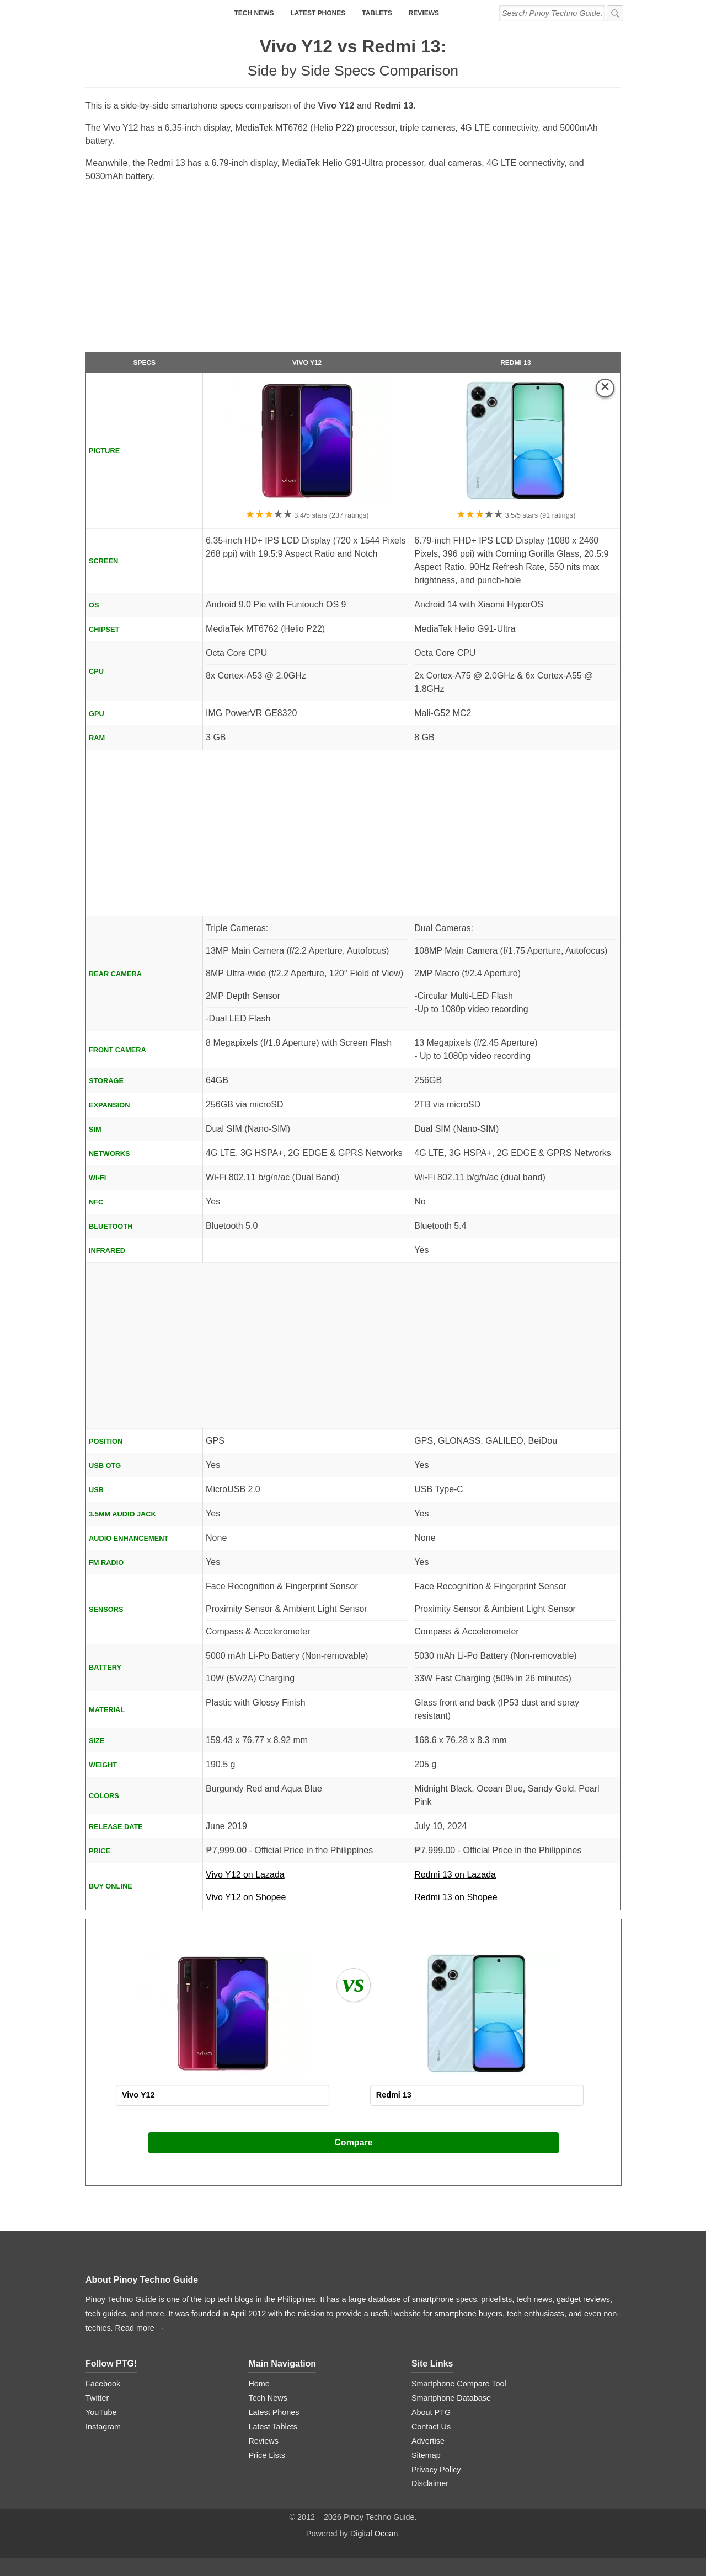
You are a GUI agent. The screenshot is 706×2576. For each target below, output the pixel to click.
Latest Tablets (272, 2426)
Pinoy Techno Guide (156, 2279)
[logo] (154, 14)
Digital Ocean (374, 2533)
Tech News (254, 13)
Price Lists (266, 2455)
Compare (353, 2142)
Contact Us (431, 2426)
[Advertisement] (353, 272)
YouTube (101, 2412)
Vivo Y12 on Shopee (246, 1897)
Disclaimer (429, 2483)
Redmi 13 (515, 363)
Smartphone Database (451, 2398)
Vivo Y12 (307, 363)
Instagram (103, 2426)
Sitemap (426, 2455)
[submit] (615, 13)
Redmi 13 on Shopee (455, 1897)
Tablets (377, 13)
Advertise (428, 2441)
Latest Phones (317, 13)
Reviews (424, 13)
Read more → (140, 2328)
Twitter (97, 2398)
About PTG (431, 2412)
